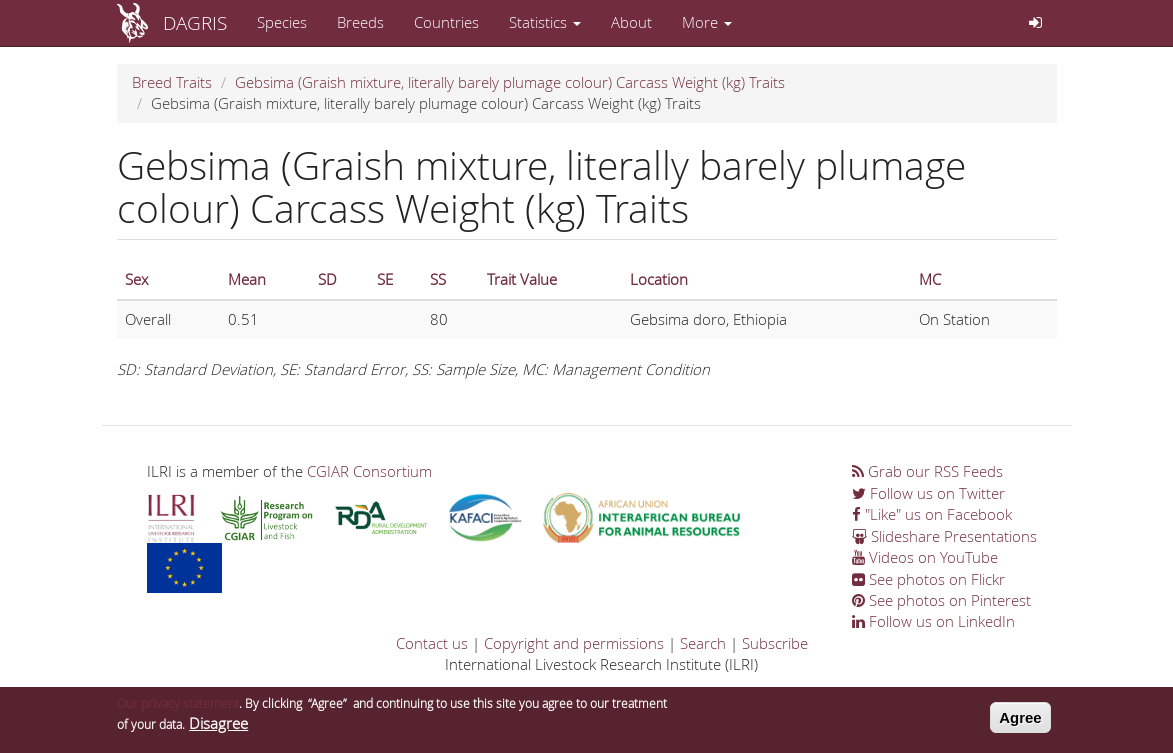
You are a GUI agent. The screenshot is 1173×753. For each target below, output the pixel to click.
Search (703, 643)
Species (282, 22)
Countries (446, 22)
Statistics (545, 22)
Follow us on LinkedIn (933, 621)
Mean (247, 279)
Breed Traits (172, 82)
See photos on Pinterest (941, 600)
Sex (136, 279)
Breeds (360, 22)
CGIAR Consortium (369, 471)
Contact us (432, 643)
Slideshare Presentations (944, 536)
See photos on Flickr (928, 579)
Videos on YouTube (925, 557)
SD (327, 279)
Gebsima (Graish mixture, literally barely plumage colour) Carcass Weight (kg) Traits (510, 82)
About (631, 22)
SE (385, 279)
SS (438, 279)
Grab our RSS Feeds (927, 471)
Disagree (218, 727)
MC (930, 279)
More (707, 22)
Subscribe (775, 643)
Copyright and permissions (574, 643)
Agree (1020, 721)
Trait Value (522, 279)
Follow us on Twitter (928, 493)
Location (659, 279)
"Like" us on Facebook (932, 514)
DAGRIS (195, 22)
